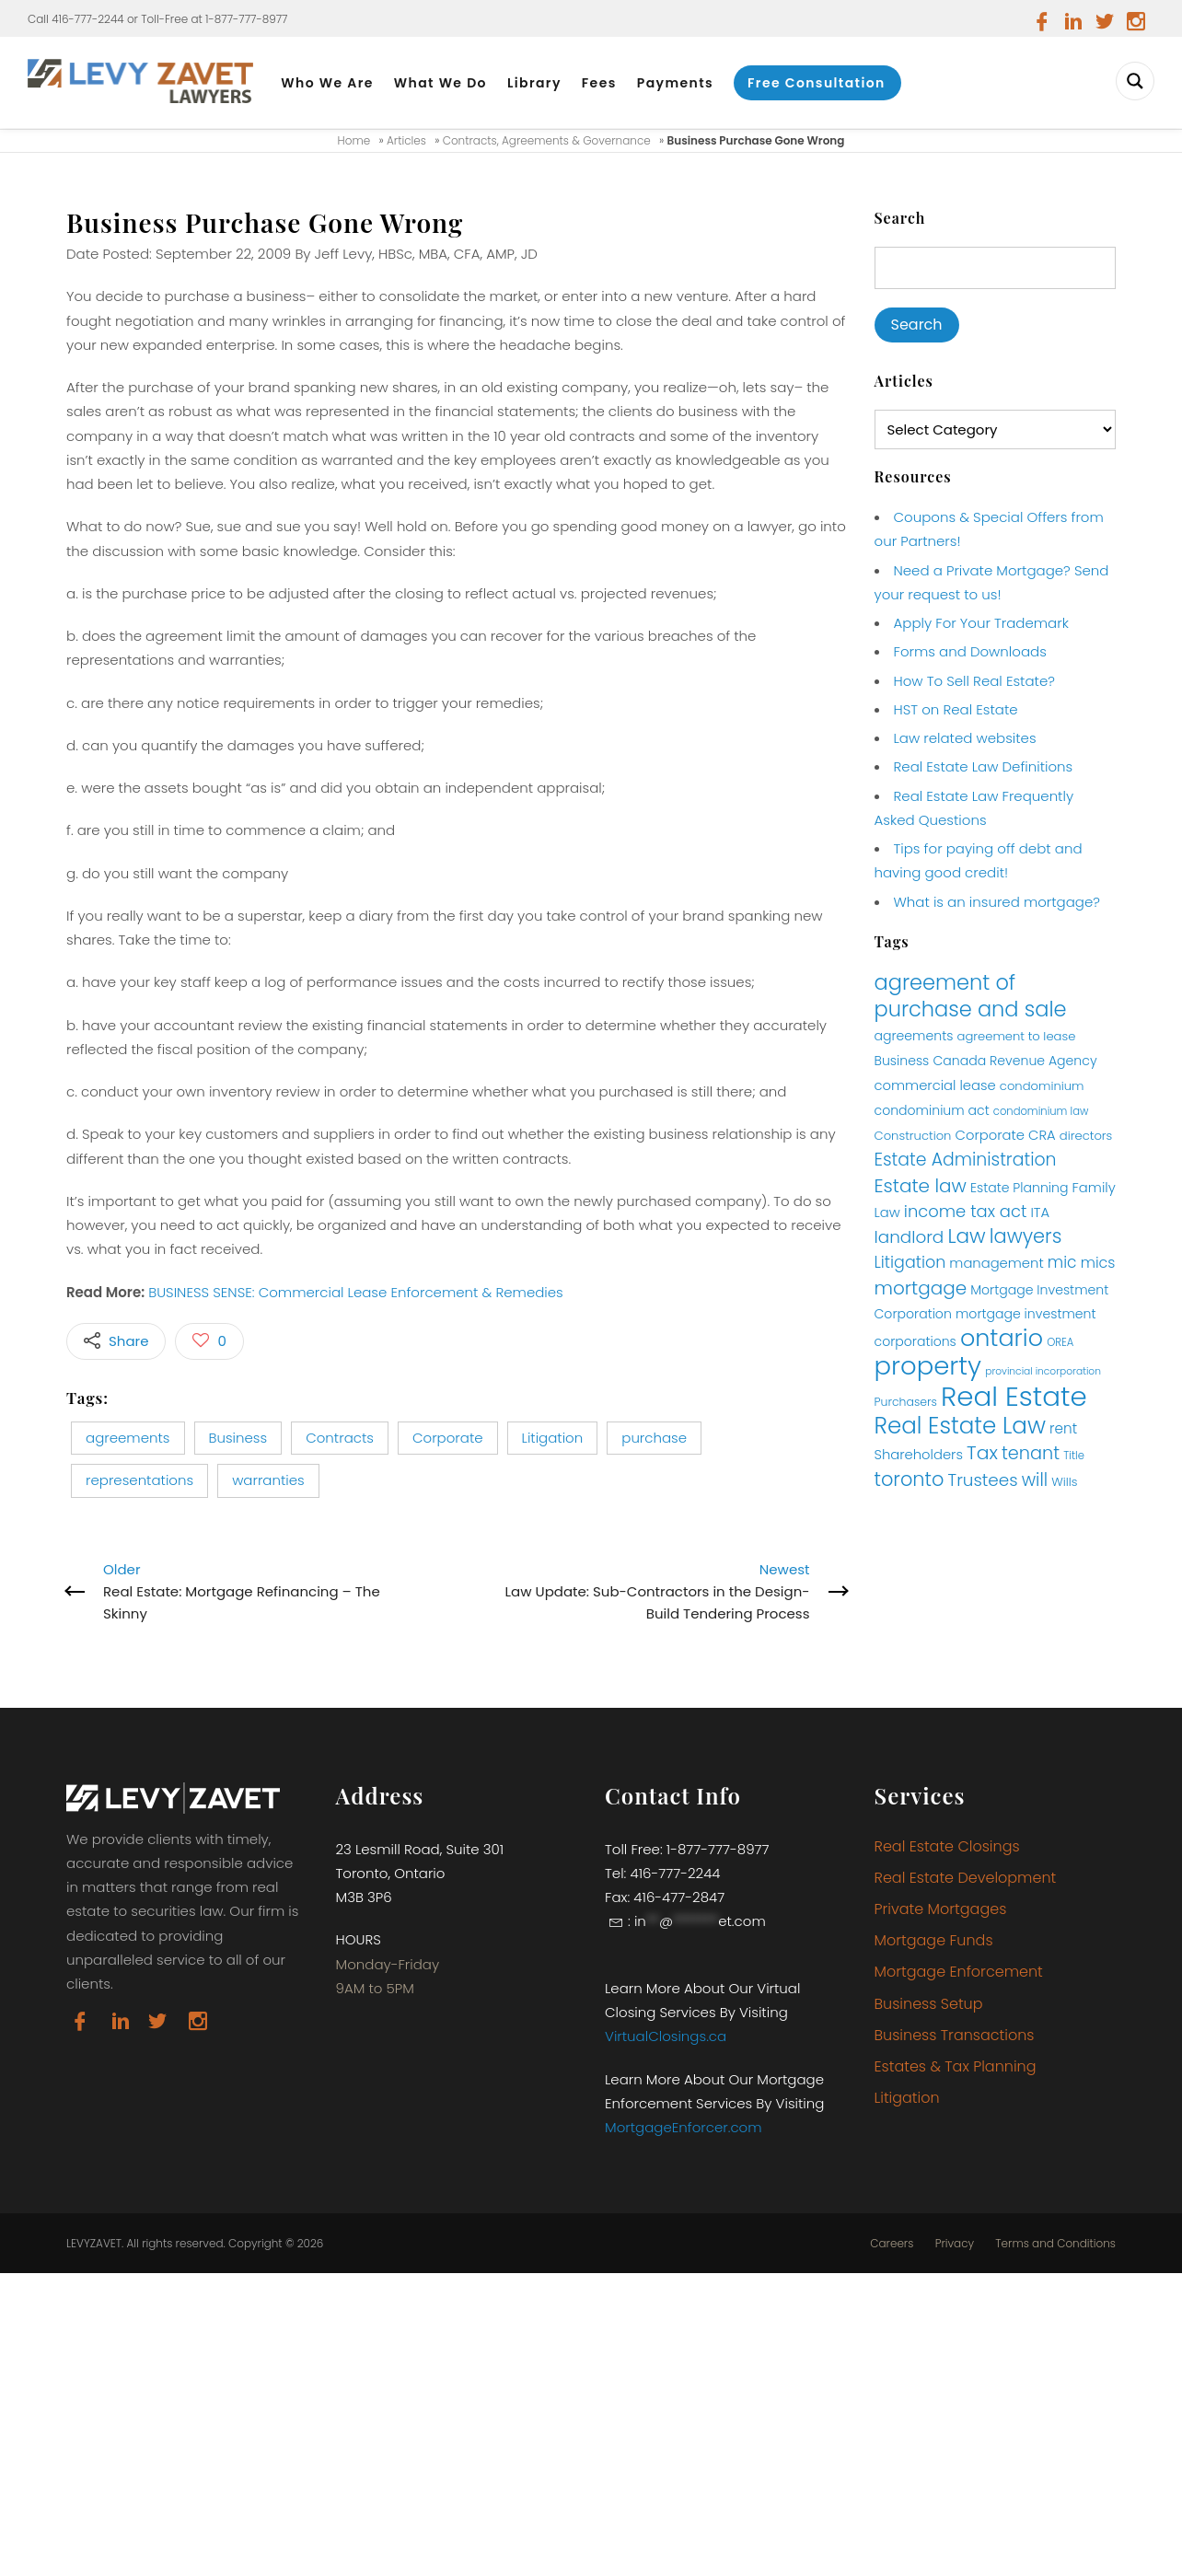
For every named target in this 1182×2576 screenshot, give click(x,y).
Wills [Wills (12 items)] (1064, 1482)
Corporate (447, 1437)
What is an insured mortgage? (997, 901)
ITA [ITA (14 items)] (1039, 1212)
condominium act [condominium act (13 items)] (932, 1110)
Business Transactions (955, 2035)
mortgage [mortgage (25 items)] (921, 1288)
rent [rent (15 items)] (1063, 1428)
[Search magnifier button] (1135, 81)
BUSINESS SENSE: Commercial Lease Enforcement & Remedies (355, 1292)
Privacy (954, 2243)
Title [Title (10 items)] (1073, 1455)
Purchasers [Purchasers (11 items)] (906, 1402)
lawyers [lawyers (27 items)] (1026, 1236)
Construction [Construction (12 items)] (913, 1135)
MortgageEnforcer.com (683, 2127)
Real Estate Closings (947, 1846)
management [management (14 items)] (996, 1263)
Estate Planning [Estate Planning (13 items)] (1019, 1187)
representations (139, 1480)
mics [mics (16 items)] (1098, 1262)
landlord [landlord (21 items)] (909, 1236)
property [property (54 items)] (928, 1366)
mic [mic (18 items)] (1062, 1262)
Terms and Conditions (1055, 2243)
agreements (128, 1437)
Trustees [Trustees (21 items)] (983, 1479)
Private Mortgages (941, 1909)
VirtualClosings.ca (665, 2036)
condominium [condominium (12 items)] (1042, 1086)
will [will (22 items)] (1035, 1480)
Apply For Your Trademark (981, 622)
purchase (654, 1437)
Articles (406, 140)
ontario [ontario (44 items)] (1001, 1337)
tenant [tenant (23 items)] (1031, 1453)
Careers (891, 2243)
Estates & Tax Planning (956, 2066)
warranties (268, 1480)
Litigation (553, 1437)
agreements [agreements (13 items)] (914, 1036)
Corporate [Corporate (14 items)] (990, 1135)
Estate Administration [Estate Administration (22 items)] (966, 1159)
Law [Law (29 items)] (966, 1236)
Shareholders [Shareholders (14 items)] (919, 1454)
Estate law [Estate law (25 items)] (921, 1186)
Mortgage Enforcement (959, 1971)
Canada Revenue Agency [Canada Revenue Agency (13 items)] (1014, 1060)
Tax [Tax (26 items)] (982, 1453)
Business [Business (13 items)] (902, 1060)
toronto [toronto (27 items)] (909, 1479)
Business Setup (929, 2004)
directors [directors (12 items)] (1086, 1135)
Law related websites (965, 738)
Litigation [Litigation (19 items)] (910, 1262)
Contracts (340, 1437)
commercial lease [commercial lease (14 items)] (935, 1085)
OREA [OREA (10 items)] (1060, 1342)
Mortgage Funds (934, 1940)
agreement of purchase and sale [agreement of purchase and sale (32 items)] (971, 996)
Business (238, 1437)
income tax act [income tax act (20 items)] (965, 1211)
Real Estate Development (966, 1877)
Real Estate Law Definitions (983, 766)
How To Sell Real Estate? (974, 680)
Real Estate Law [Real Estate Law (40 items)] (960, 1426)
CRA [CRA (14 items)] (1042, 1135)
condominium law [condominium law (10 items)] (1041, 1111)
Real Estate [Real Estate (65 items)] (1014, 1396)
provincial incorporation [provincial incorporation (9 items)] (1043, 1371)
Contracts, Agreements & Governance (547, 140)
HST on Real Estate (956, 709)
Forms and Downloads (970, 651)
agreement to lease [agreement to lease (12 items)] (1016, 1036)
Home (354, 140)
